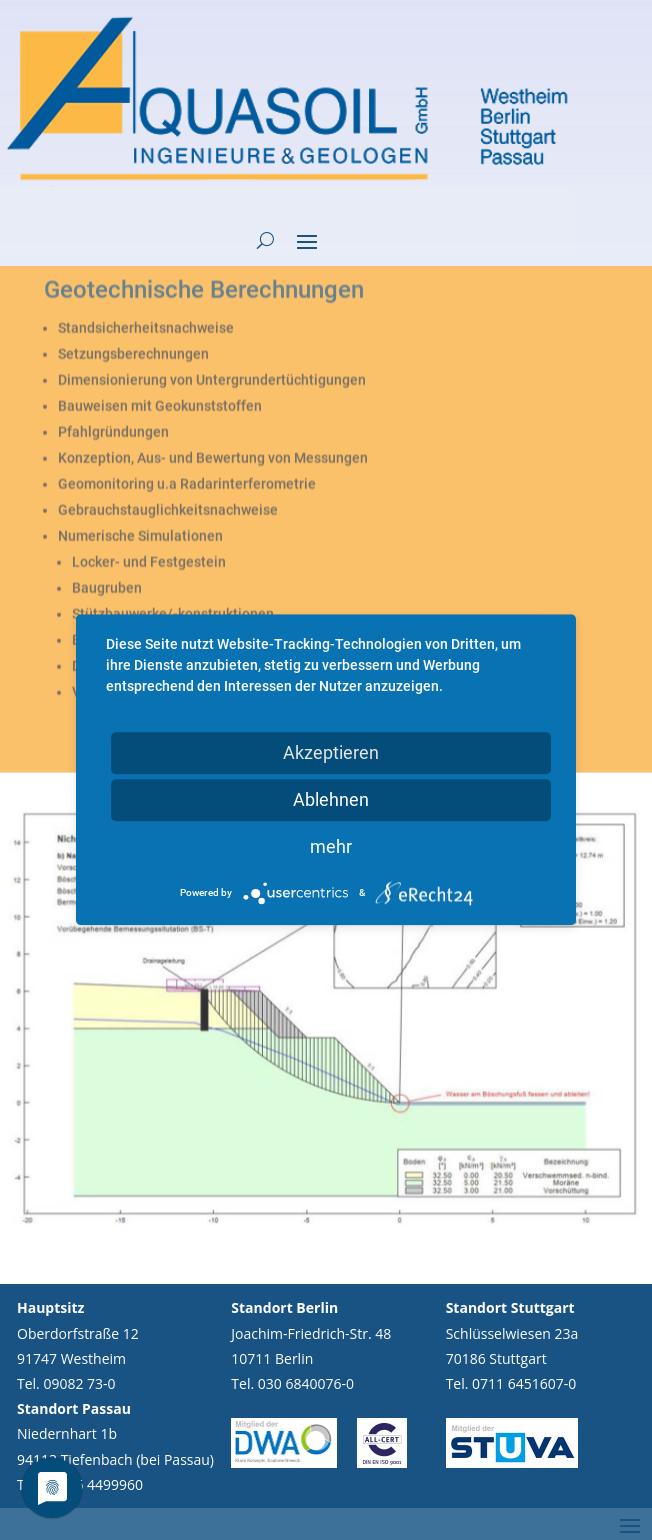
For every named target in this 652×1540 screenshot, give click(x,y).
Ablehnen (331, 799)
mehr (331, 846)
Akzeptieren (331, 752)
